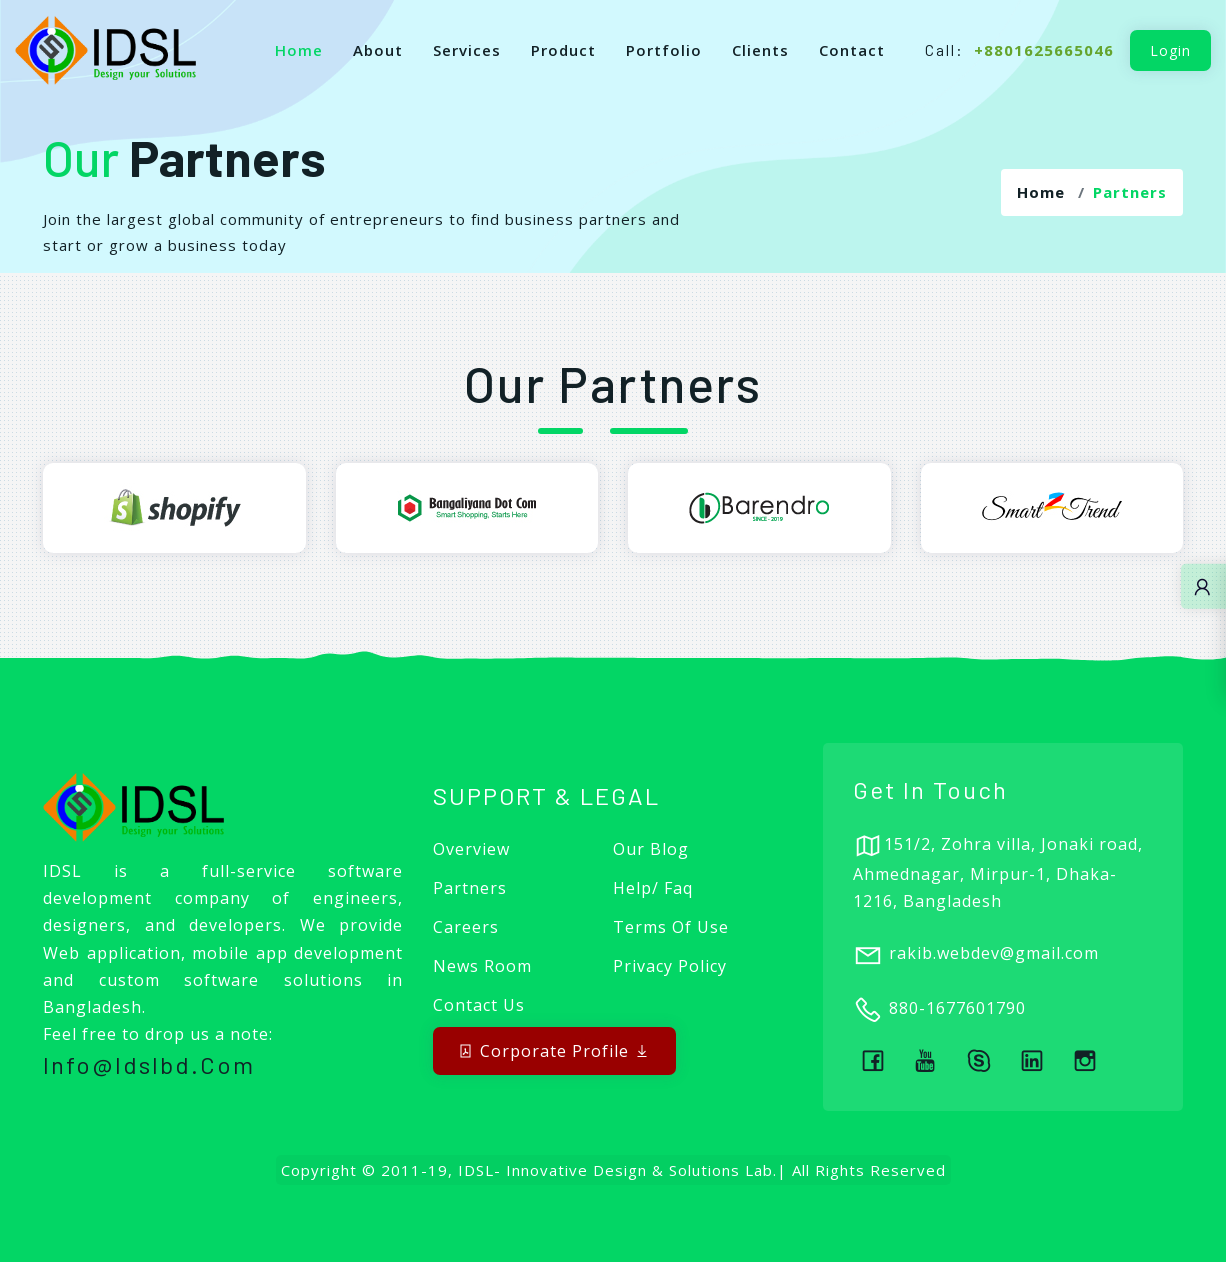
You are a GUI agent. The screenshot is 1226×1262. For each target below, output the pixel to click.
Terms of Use (671, 927)
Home (299, 50)
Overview (471, 849)
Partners (470, 888)
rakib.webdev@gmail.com (994, 954)
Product (563, 50)
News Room (482, 966)
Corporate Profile (554, 1051)
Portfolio (664, 50)
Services (467, 50)
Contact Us (479, 1005)
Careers (466, 927)
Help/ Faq (653, 888)
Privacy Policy (670, 966)
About (378, 50)
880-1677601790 (957, 1009)
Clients (760, 50)
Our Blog (651, 849)
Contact (852, 50)
